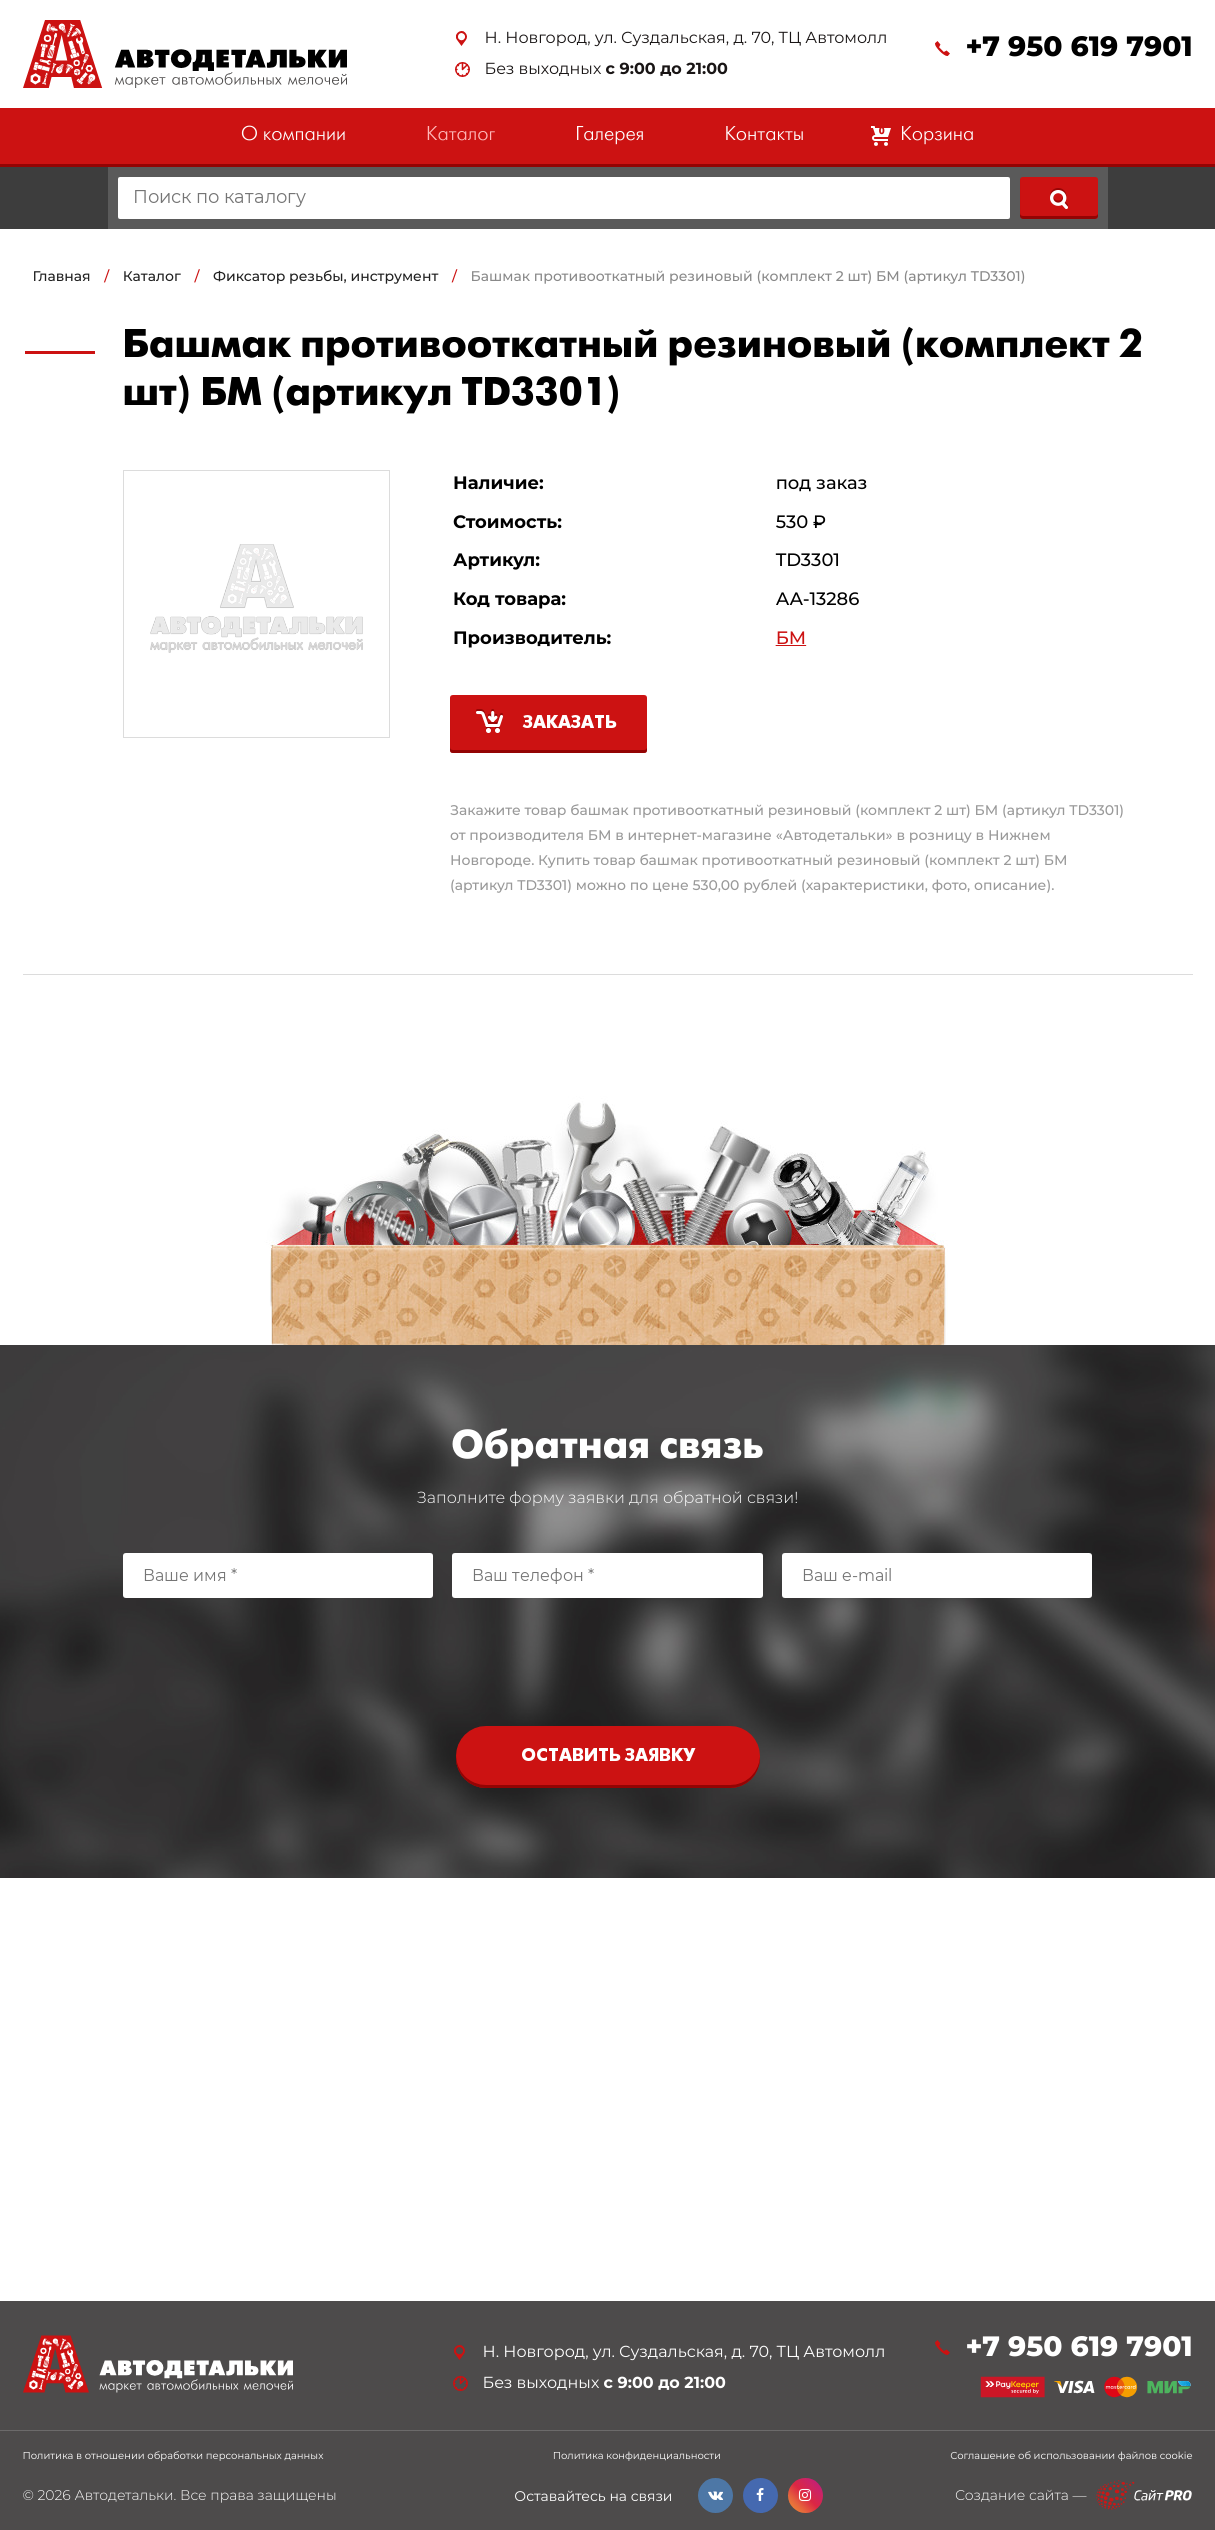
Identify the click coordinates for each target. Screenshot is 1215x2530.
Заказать (570, 723)
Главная (62, 276)
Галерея (609, 135)
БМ (791, 638)
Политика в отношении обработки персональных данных (173, 2456)
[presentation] (608, 1657)
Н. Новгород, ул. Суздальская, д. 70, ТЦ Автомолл (686, 38)
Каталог (460, 135)
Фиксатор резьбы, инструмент (325, 276)
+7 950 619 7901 (1078, 47)
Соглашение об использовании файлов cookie (1071, 2456)
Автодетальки (123, 2495)
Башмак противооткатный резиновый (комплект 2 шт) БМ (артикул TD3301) (748, 276)
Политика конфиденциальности (637, 2456)
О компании (293, 135)
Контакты (764, 135)
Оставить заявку (608, 1756)
